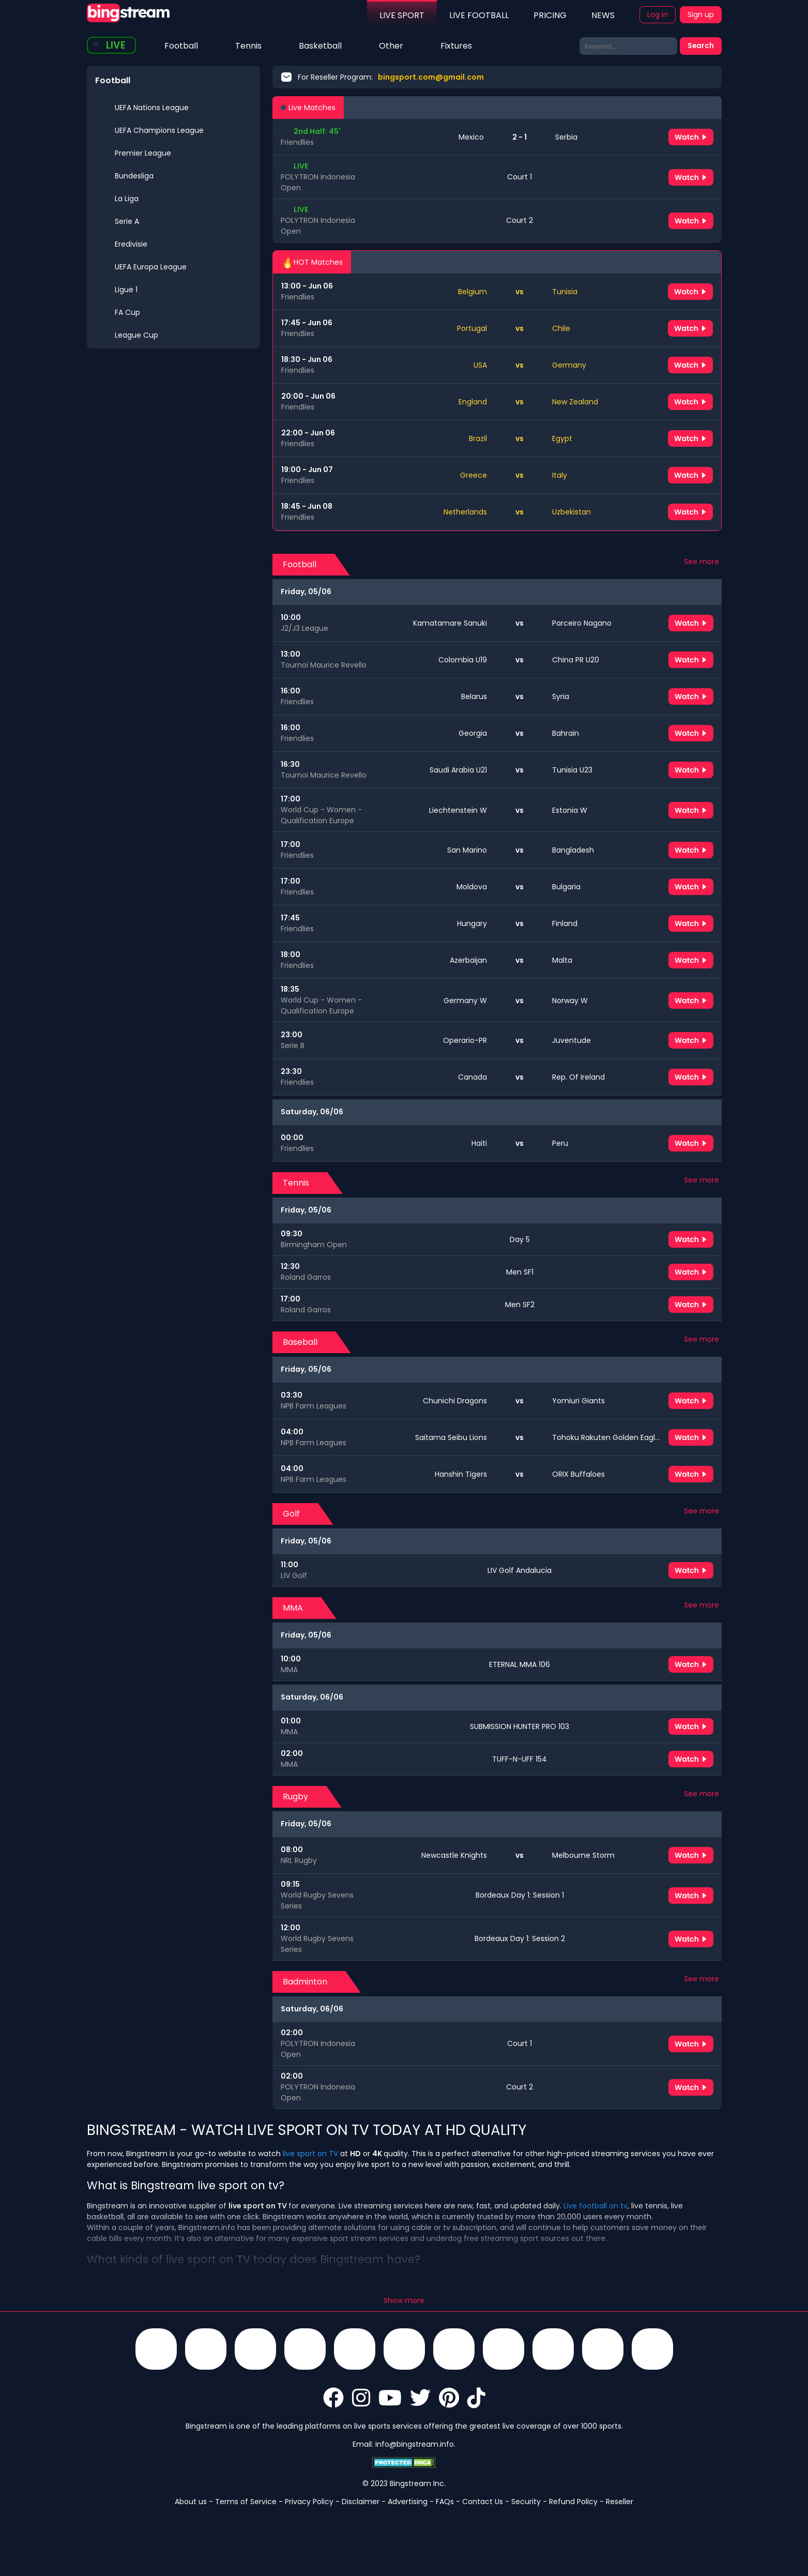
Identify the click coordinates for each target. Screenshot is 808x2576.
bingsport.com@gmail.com (431, 77)
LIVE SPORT (401, 15)
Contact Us (482, 2501)
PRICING (550, 15)
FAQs (445, 2501)
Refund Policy (573, 2501)
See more (701, 561)
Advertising (408, 2501)
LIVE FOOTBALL (479, 15)
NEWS (603, 15)
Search (701, 46)
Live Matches (308, 107)
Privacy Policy (309, 2501)
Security (526, 2501)
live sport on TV (310, 2153)
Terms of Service (246, 2501)
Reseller (619, 2501)
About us (191, 2501)
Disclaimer (360, 2501)
